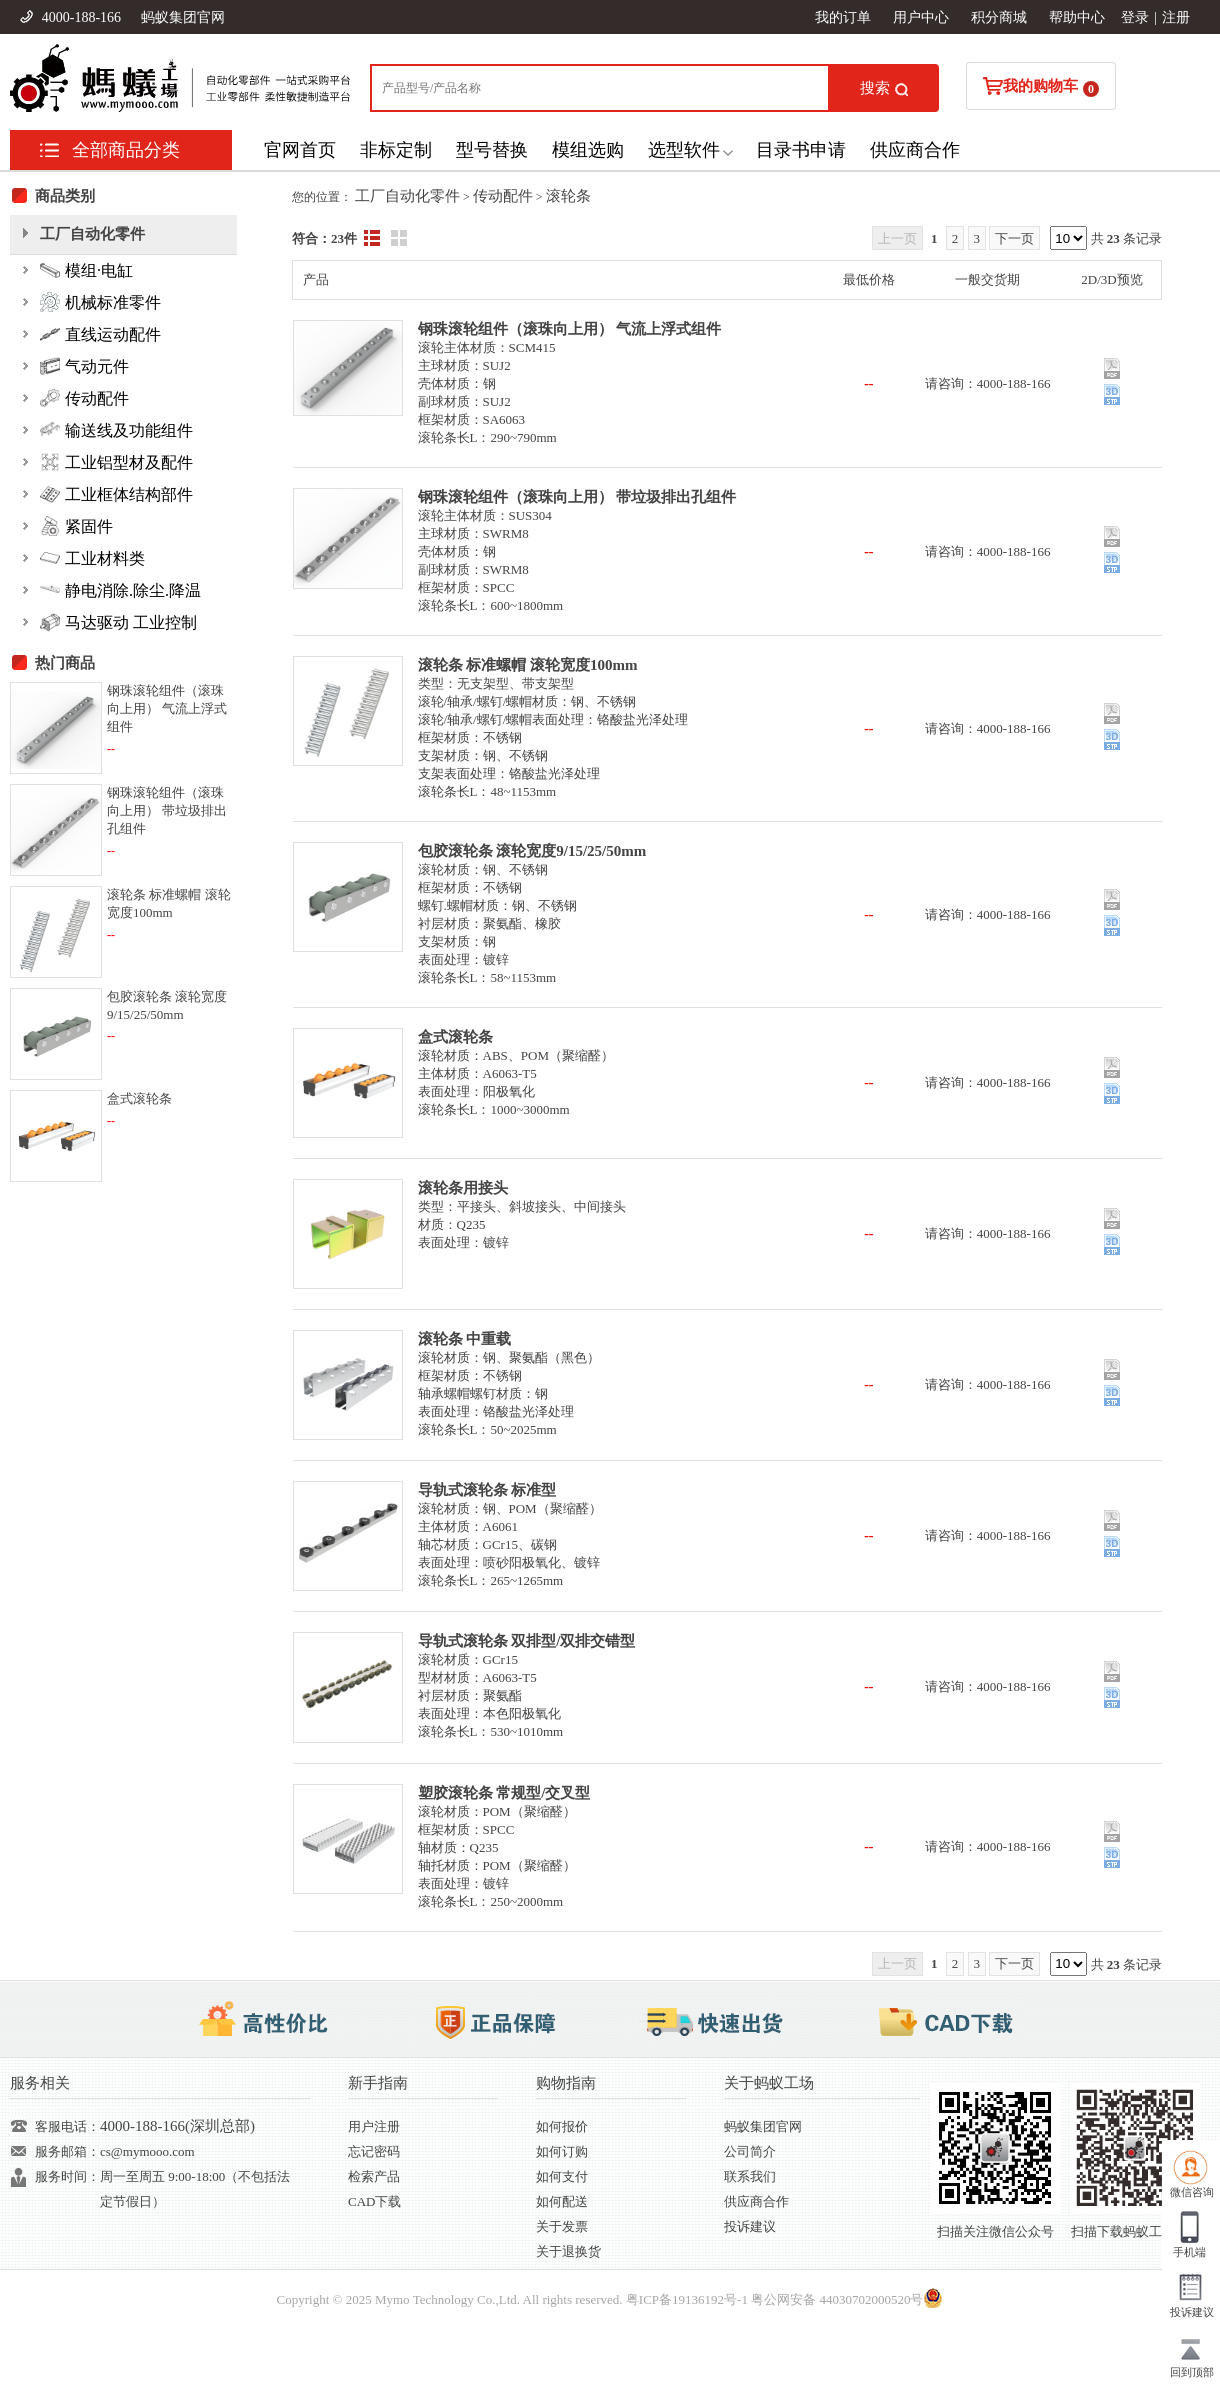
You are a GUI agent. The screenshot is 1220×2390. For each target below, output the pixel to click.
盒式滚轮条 (455, 1037)
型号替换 (492, 150)
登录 (1135, 17)
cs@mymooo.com (147, 2151)
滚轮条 (568, 196)
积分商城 (999, 17)
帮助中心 (1077, 17)
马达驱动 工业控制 (118, 622)
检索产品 (374, 2176)
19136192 (698, 2299)
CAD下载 (374, 2201)
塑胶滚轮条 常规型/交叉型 (504, 1793)
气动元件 (84, 366)
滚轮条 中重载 (465, 1339)
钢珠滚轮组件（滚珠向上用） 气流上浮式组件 (570, 329)
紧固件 (76, 526)
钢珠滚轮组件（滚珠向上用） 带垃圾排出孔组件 (577, 497)
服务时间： (67, 2176)
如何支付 (562, 2176)
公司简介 (750, 2151)
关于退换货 (568, 2251)
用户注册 (374, 2126)
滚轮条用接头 (463, 1188)
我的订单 (843, 17)
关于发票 (562, 2226)
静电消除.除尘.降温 (120, 590)
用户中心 (921, 17)
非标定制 (396, 150)
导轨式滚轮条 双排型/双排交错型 (527, 1641)
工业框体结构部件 (116, 494)
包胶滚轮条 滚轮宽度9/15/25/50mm (532, 851)
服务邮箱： (67, 2151)
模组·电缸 (86, 270)
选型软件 (684, 150)
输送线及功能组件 (116, 430)
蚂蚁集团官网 (183, 17)
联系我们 (750, 2176)
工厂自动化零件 (407, 196)
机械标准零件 (100, 302)
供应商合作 (915, 150)
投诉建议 (750, 2226)
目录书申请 (801, 150)
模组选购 (588, 150)
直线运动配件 (100, 334)
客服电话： (67, 2126)
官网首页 (300, 150)
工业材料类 (92, 558)
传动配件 (503, 196)
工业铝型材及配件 (116, 462)
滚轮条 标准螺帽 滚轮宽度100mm (528, 665)
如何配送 (562, 2201)
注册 (1176, 17)
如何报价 (562, 2126)
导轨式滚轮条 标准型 (487, 1490)
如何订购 (562, 2151)
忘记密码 (374, 2151)
